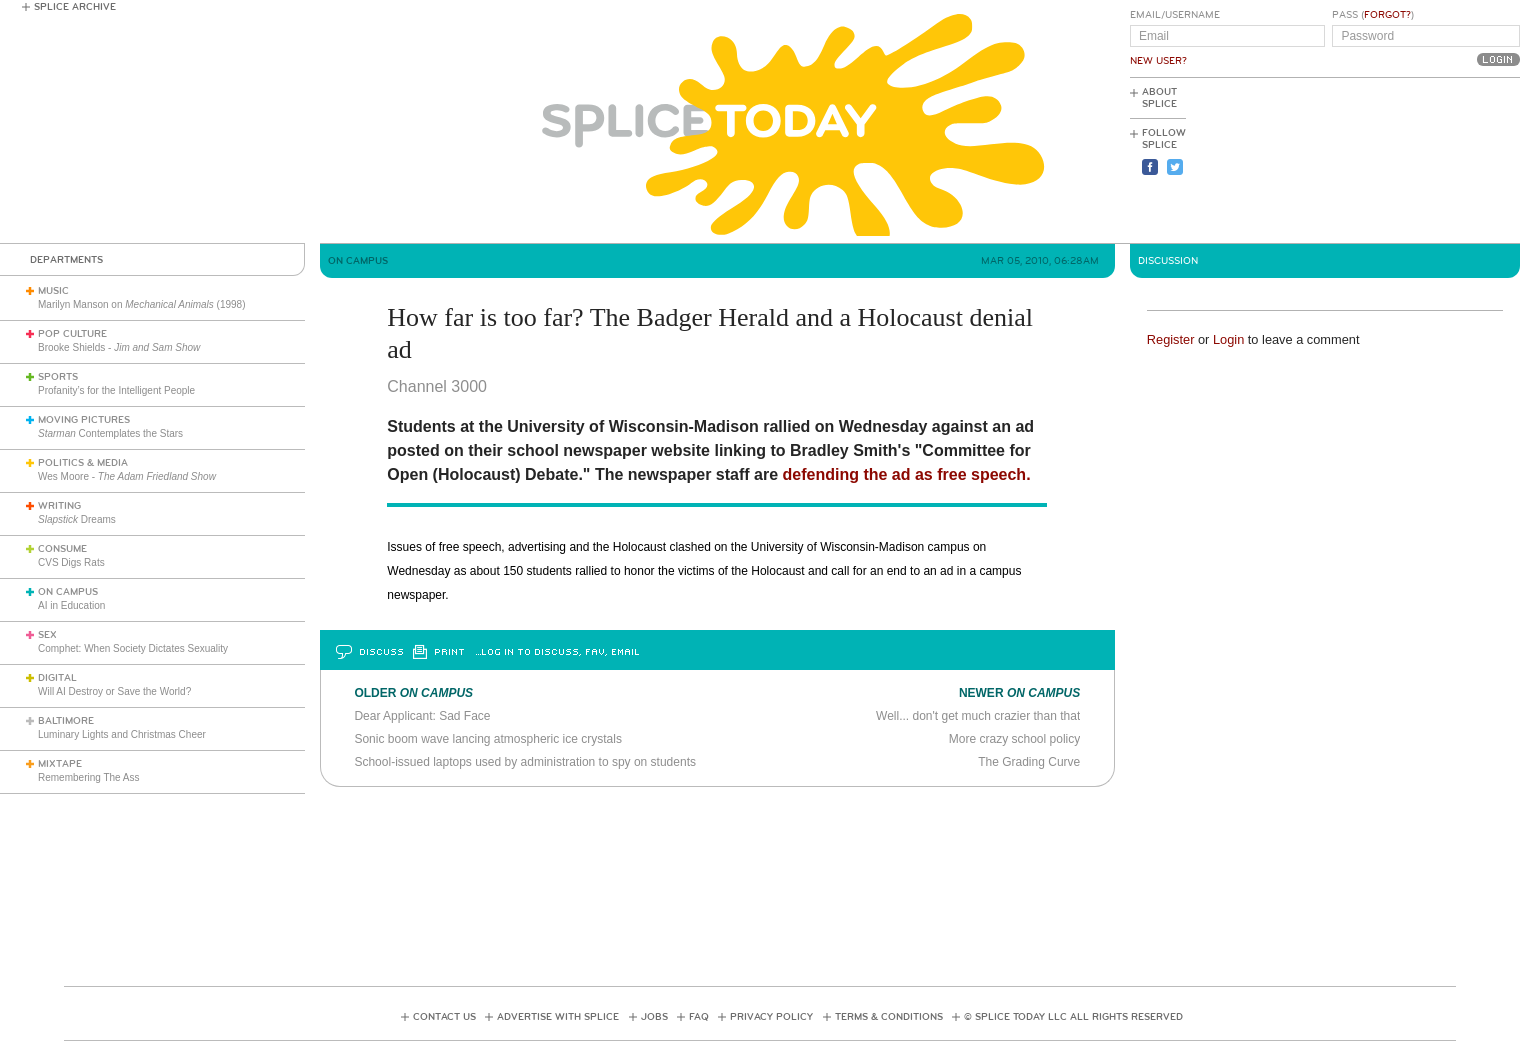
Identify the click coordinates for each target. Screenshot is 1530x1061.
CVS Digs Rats (71, 562)
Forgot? (1387, 15)
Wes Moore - (127, 476)
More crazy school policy (1014, 739)
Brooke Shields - (119, 347)
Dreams (77, 519)
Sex (47, 635)
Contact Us (444, 1017)
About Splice (1159, 98)
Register (1171, 339)
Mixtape (60, 764)
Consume (62, 549)
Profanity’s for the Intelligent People (118, 390)
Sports (58, 377)
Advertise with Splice (558, 1017)
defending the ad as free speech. (907, 474)
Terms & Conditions (889, 1017)
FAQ (699, 1017)
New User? (1158, 61)
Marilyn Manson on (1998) (142, 304)
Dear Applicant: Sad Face (422, 716)
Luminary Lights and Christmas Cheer (122, 734)
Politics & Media (83, 463)
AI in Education (71, 605)
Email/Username (1175, 15)
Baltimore (66, 721)
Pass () (1373, 15)
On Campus (68, 592)
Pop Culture (72, 334)
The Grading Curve (1029, 762)
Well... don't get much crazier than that (978, 716)
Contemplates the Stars (110, 433)
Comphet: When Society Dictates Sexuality (133, 648)
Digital (57, 678)
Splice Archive (75, 7)
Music (53, 291)
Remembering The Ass (89, 777)
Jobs (654, 1017)
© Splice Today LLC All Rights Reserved (1073, 1017)
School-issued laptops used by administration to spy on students (525, 762)
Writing (59, 506)
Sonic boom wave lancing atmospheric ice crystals (487, 739)
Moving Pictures (84, 420)
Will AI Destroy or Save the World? (114, 691)
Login (1228, 339)
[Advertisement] (1430, 161)
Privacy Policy (771, 1017)
